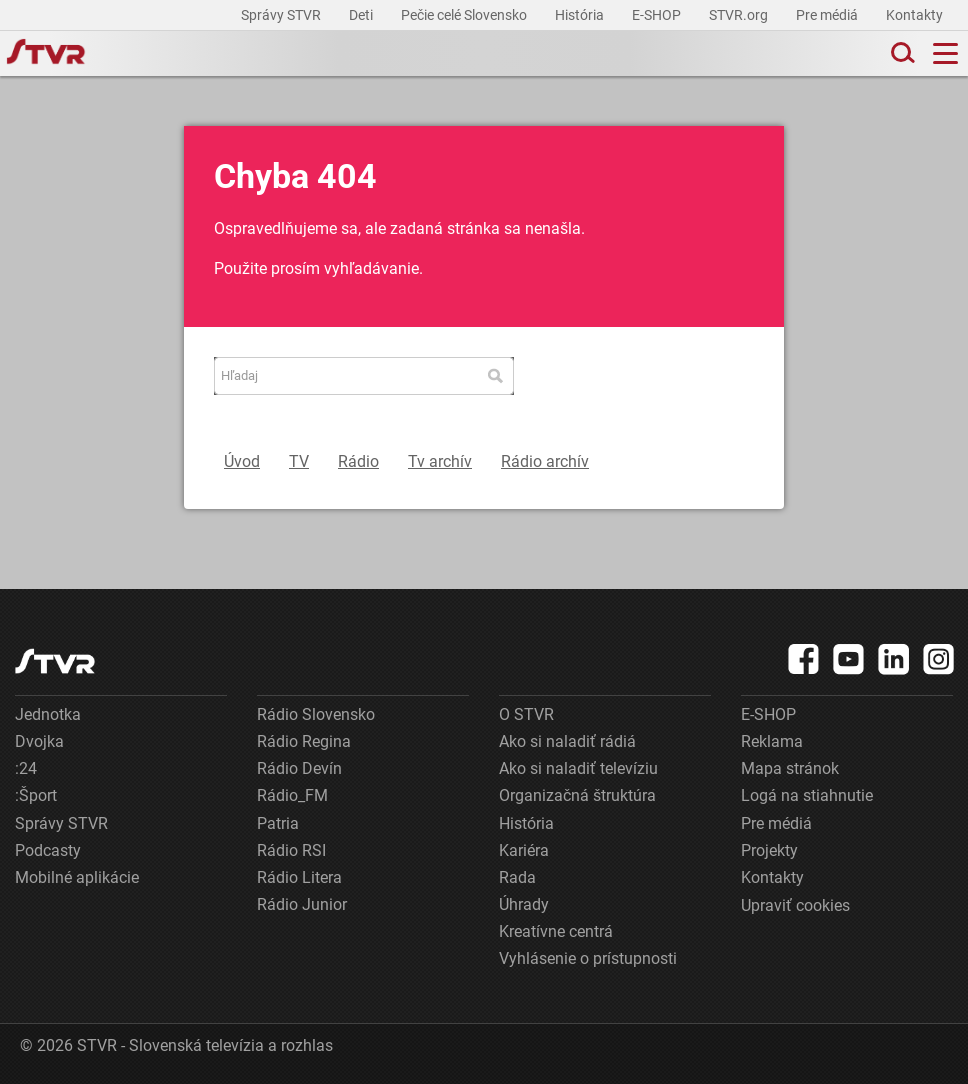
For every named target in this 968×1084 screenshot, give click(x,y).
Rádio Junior (302, 904)
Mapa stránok (790, 768)
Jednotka (48, 714)
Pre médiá (828, 15)
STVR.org (740, 15)
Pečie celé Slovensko (465, 15)
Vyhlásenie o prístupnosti (588, 958)
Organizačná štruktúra (577, 795)
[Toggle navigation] (945, 53)
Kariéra (524, 850)
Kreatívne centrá (556, 931)
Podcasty (48, 850)
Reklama (772, 741)
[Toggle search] (901, 53)
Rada (517, 877)
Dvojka (39, 741)
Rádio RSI (291, 850)
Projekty (769, 850)
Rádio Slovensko (316, 714)
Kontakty (914, 15)
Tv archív (440, 461)
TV (299, 461)
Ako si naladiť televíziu (578, 768)
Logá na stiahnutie (807, 795)
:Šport (36, 795)
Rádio (358, 461)
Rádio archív (545, 461)
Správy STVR (282, 15)
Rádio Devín (299, 768)
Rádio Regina (304, 741)
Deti (362, 15)
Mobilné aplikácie (77, 877)
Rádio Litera (299, 877)
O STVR (526, 714)
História (581, 15)
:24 (26, 768)
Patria (278, 823)
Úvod (242, 461)
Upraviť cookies (795, 905)
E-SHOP (658, 15)
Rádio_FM (292, 795)
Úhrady (524, 904)
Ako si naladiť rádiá (567, 741)
